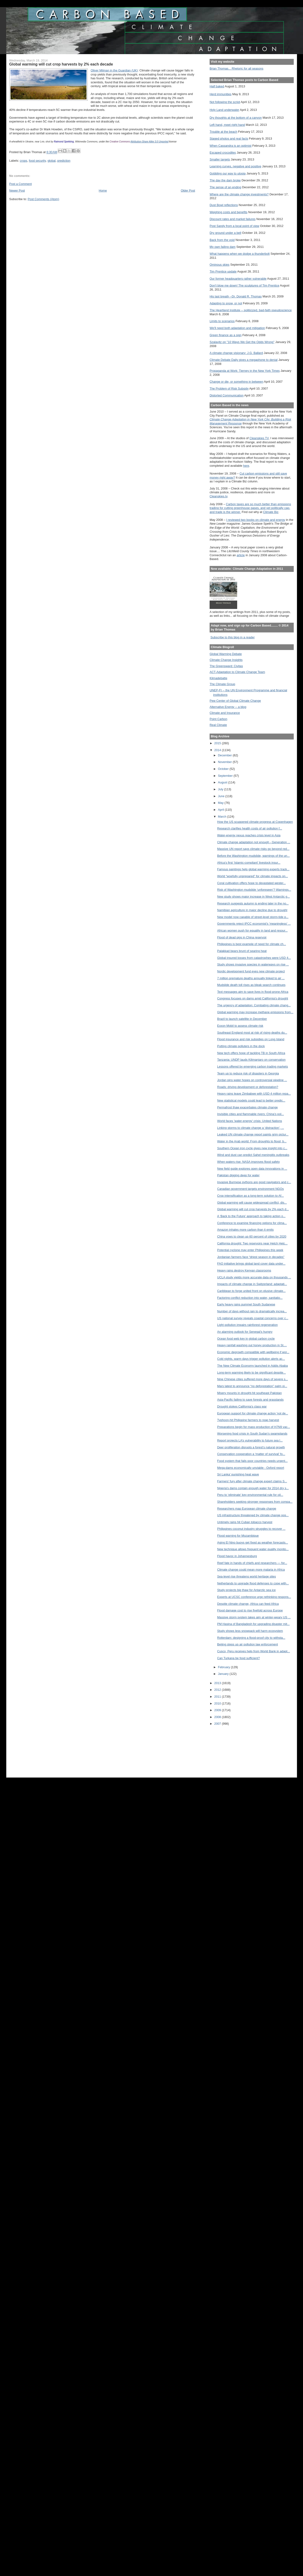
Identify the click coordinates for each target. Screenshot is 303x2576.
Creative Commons (120, 141)
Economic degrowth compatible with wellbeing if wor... (253, 1352)
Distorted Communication (227, 395)
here (246, 465)
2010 (218, 1703)
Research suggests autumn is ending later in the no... (253, 903)
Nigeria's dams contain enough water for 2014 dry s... (253, 1488)
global (52, 160)
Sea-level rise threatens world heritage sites (246, 1576)
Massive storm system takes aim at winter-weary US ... (254, 1617)
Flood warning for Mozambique (238, 1535)
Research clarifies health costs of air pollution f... (249, 828)
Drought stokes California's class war (242, 1406)
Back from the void (222, 240)
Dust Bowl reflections (224, 205)
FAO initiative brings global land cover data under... (251, 1263)
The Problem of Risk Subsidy (229, 388)
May (221, 803)
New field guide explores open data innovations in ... (252, 1168)
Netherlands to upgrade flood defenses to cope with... (253, 1583)
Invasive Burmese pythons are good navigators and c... (254, 1182)
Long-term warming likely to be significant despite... (251, 1372)
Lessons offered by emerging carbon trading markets (252, 1066)
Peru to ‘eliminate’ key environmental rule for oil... (250, 1495)
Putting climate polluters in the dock (241, 1046)
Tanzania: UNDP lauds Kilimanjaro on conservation (251, 1059)
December (225, 755)
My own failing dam (223, 247)
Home (103, 190)
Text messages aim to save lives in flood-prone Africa (252, 992)
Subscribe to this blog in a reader (232, 637)
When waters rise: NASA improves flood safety (248, 1161)
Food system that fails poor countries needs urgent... (252, 1461)
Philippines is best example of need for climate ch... (251, 944)
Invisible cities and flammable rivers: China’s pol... (250, 1114)
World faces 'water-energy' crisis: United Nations (249, 1121)
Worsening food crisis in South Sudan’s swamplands (252, 1433)
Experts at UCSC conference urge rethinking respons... (254, 1597)
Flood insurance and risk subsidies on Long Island (250, 1039)
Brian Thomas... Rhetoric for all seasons (236, 68)
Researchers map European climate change (246, 1508)
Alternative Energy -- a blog (228, 707)
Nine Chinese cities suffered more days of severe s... (252, 1379)
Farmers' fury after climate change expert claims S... (252, 1481)
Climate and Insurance (225, 713)
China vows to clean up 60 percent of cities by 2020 (251, 1236)
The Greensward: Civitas (226, 666)
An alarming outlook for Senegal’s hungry (245, 1331)
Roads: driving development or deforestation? (247, 1087)
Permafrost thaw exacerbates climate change (247, 1107)
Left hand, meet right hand (227, 125)
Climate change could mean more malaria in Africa (251, 1569)
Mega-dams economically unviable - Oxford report (250, 1467)
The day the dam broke (225, 180)
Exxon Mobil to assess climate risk (240, 1025)
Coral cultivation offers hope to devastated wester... (251, 883)
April (221, 809)
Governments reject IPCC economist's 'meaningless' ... (254, 923)
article (241, 555)
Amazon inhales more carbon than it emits (245, 1229)
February (224, 1667)
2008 (218, 1717)
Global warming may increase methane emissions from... (255, 1012)
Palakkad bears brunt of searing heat (242, 951)
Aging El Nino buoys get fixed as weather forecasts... (252, 1542)
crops (23, 160)
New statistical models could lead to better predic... (251, 1100)
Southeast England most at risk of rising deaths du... (252, 1032)
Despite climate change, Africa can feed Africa (248, 1604)
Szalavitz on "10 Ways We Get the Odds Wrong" (242, 342)
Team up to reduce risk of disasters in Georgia (248, 1073)
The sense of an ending (225, 187)
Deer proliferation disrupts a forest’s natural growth (251, 1447)
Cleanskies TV (259, 438)
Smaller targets (220, 159)
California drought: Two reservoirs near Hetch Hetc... (252, 1243)
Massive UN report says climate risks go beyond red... (253, 849)
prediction (63, 160)
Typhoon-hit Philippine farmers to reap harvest (248, 1420)
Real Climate (218, 725)
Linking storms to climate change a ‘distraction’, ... (250, 1128)
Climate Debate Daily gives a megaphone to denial (244, 360)
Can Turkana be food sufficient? (238, 1658)
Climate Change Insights (226, 660)
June (221, 796)
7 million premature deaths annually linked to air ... (251, 978)
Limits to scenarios (222, 321)
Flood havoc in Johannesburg (237, 1556)
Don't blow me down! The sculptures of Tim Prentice (244, 285)
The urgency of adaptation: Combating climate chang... (254, 1005)
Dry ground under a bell (225, 233)
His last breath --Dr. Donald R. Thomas (236, 296)
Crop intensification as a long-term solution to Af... (250, 1195)
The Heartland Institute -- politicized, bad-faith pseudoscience (251, 310)
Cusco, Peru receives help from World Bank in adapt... (253, 1651)
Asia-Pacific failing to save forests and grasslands (250, 1399)
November (225, 762)
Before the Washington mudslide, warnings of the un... (253, 855)
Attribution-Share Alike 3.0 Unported (149, 141)
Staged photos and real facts (229, 138)
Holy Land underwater (224, 110)
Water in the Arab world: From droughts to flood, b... (252, 1141)
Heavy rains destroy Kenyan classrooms (244, 1270)
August (223, 782)
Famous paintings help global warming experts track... (253, 869)
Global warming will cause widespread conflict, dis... (252, 1202)
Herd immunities (220, 94)
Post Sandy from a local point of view (234, 226)
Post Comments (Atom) (43, 199)
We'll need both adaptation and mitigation (237, 328)
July (221, 789)
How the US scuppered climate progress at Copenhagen (255, 822)
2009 (218, 1710)
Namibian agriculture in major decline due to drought (252, 910)
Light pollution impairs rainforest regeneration (247, 1325)
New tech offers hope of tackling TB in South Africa (251, 1053)
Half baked (217, 86)
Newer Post (17, 190)
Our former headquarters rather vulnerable (238, 278)
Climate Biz (270, 512)
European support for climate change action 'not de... (252, 1413)
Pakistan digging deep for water (238, 1175)
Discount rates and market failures (232, 219)
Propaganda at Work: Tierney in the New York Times (245, 370)
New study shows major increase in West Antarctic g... (253, 896)
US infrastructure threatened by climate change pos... (253, 1515)
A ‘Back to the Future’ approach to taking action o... (251, 1216)
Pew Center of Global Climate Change (235, 700)
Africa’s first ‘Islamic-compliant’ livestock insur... (248, 862)
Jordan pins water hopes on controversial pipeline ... (252, 1080)
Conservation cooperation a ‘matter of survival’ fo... (251, 1454)
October (224, 769)
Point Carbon (218, 719)
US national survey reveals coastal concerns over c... (252, 1318)
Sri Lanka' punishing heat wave (238, 1474)
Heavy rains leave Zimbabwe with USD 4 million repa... (254, 1093)
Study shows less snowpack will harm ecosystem (250, 1631)
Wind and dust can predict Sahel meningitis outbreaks (253, 1155)
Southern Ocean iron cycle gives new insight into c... (252, 1148)
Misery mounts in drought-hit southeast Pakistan (249, 1393)
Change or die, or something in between (236, 381)
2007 (218, 1723)
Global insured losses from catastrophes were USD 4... (254, 958)
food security (37, 160)
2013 (218, 1683)
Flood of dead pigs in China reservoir (242, 937)
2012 (218, 1689)
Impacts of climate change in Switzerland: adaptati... (252, 1284)
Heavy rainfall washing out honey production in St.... (252, 1345)
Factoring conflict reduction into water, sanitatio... (250, 1298)
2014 (218, 750)
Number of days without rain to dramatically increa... (252, 1311)
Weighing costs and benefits (228, 212)
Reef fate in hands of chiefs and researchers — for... (252, 1563)
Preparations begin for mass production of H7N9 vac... (253, 1427)
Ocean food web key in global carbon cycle (246, 1338)
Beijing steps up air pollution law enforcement (247, 1644)
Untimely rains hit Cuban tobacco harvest (244, 1522)
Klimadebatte (218, 678)
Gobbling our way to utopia (228, 173)
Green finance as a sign (226, 335)
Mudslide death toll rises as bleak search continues (251, 985)
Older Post (188, 190)
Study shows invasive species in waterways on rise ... (253, 964)
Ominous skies (220, 264)
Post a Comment (20, 184)
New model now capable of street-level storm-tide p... (253, 917)
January (224, 1674)
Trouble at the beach (223, 131)
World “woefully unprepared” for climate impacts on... (252, 876)
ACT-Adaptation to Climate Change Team (237, 672)
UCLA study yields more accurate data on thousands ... (254, 1277)
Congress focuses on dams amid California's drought (252, 998)
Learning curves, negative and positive (235, 166)
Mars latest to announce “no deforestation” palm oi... (252, 1386)
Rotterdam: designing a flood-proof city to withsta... (251, 1637)
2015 (218, 743)
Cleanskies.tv (218, 496)
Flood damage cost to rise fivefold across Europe (250, 1610)
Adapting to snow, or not (226, 303)
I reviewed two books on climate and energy (255, 520)
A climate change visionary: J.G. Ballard (236, 353)
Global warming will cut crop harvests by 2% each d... (253, 1209)
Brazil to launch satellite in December (242, 1019)
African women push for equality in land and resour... (252, 930)
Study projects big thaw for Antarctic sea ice (246, 1590)
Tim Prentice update (223, 271)
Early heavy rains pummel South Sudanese (246, 1304)
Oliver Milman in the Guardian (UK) (114, 70)
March (222, 816)
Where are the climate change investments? (239, 194)
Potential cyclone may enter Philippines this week (250, 1250)
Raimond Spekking (64, 141)
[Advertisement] (231, 1748)
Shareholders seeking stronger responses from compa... (255, 1501)
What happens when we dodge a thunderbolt (240, 253)
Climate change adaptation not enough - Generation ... (253, 842)
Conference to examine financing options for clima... (252, 1223)
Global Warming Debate (226, 654)
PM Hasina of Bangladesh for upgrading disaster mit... (253, 1624)
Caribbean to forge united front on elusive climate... (251, 1291)
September (226, 775)
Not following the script (225, 102)
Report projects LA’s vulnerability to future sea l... (250, 1440)
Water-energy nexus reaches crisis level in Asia (248, 835)
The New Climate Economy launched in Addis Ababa (252, 1365)
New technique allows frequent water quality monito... (253, 1549)
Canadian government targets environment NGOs (250, 1189)
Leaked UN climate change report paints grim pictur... (253, 1134)
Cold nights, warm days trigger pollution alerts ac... (251, 1359)
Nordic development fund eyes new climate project (251, 971)
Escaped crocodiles (223, 152)
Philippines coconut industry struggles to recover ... (251, 1529)
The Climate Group (222, 684)
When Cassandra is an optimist (230, 145)
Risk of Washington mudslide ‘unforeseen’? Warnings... (254, 889)
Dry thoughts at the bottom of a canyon (236, 117)
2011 (218, 1696)
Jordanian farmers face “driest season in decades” (250, 1257)
